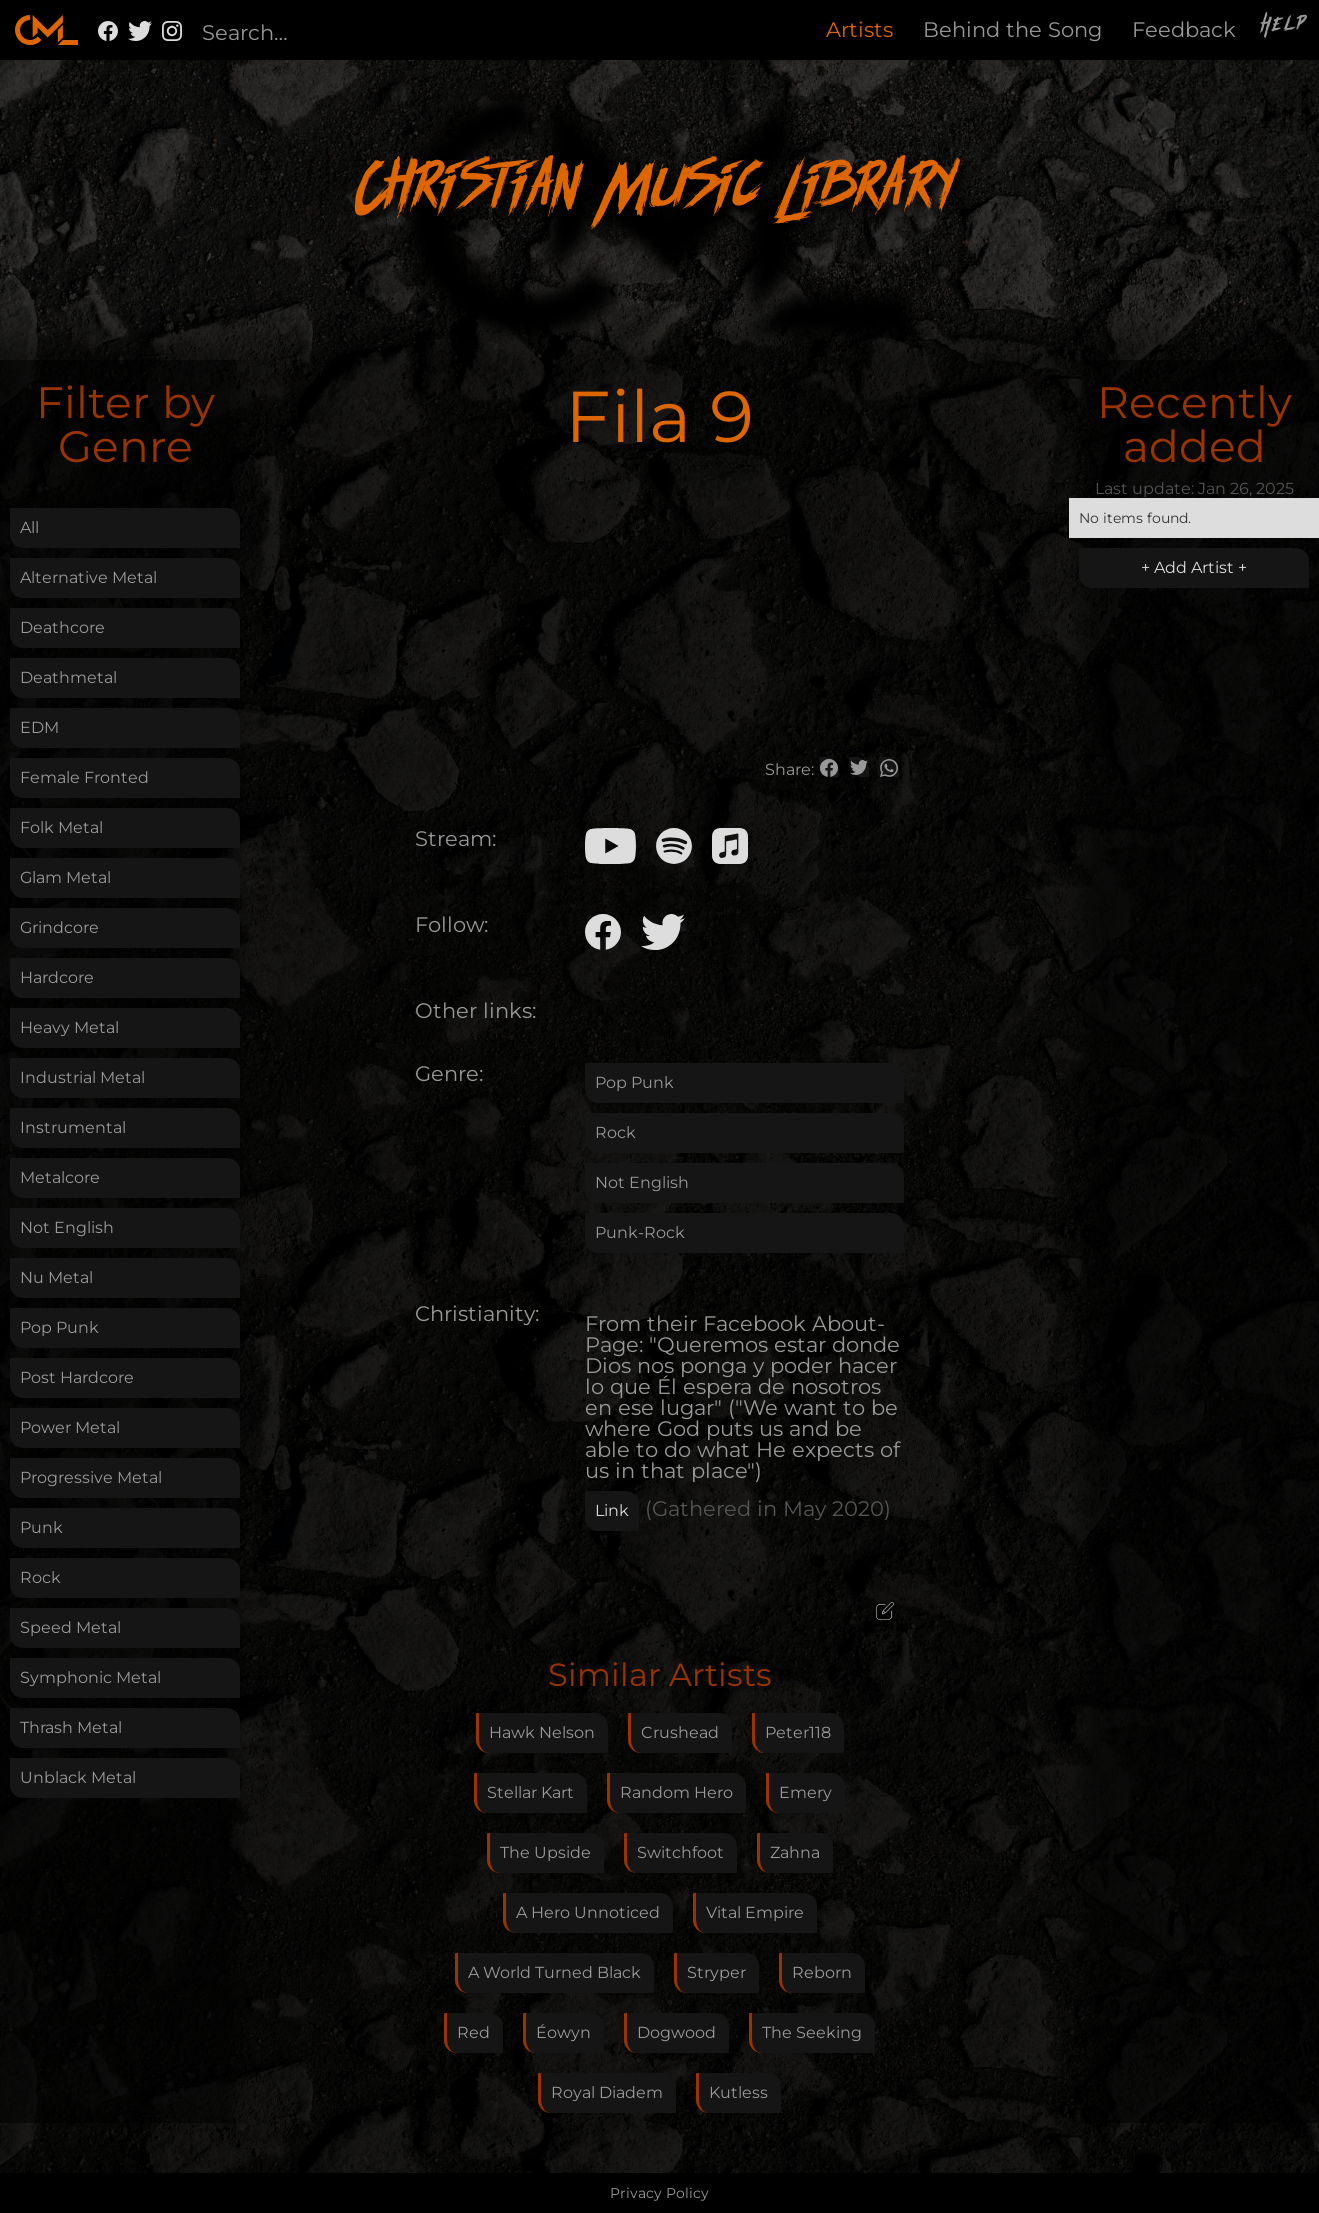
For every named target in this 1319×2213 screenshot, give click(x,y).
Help (1285, 27)
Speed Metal (70, 1627)
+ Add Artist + (1194, 567)
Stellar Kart (530, 1792)
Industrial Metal (82, 1077)
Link (612, 1510)
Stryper (716, 1972)
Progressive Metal (91, 1477)
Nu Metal (56, 1277)
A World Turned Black (554, 1972)
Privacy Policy (659, 2193)
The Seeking (812, 2032)
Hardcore (57, 977)
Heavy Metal (69, 1027)
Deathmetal (68, 677)
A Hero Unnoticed (588, 1912)
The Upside (545, 1852)
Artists (859, 29)
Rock (40, 1577)
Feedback (1184, 29)
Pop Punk (59, 1327)
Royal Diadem (607, 2092)
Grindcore (59, 927)
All (29, 527)
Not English (67, 1227)
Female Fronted (84, 777)
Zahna (795, 1852)
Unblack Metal (78, 1777)
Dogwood (676, 2032)
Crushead (680, 1732)
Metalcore (60, 1177)
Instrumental (73, 1127)
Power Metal (70, 1427)
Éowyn (563, 2032)
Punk (41, 1527)
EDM (39, 727)
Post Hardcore (77, 1377)
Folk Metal (61, 827)
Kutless (738, 2092)
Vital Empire (755, 1912)
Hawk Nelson (542, 1732)
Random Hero (676, 1792)
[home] (46, 30)
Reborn (822, 1972)
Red (473, 2032)
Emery (805, 1792)
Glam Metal (65, 877)
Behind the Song (1012, 29)
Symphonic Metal (90, 1677)
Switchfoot (680, 1852)
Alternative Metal (88, 577)
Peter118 (798, 1732)
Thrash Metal (71, 1727)
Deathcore (62, 627)
